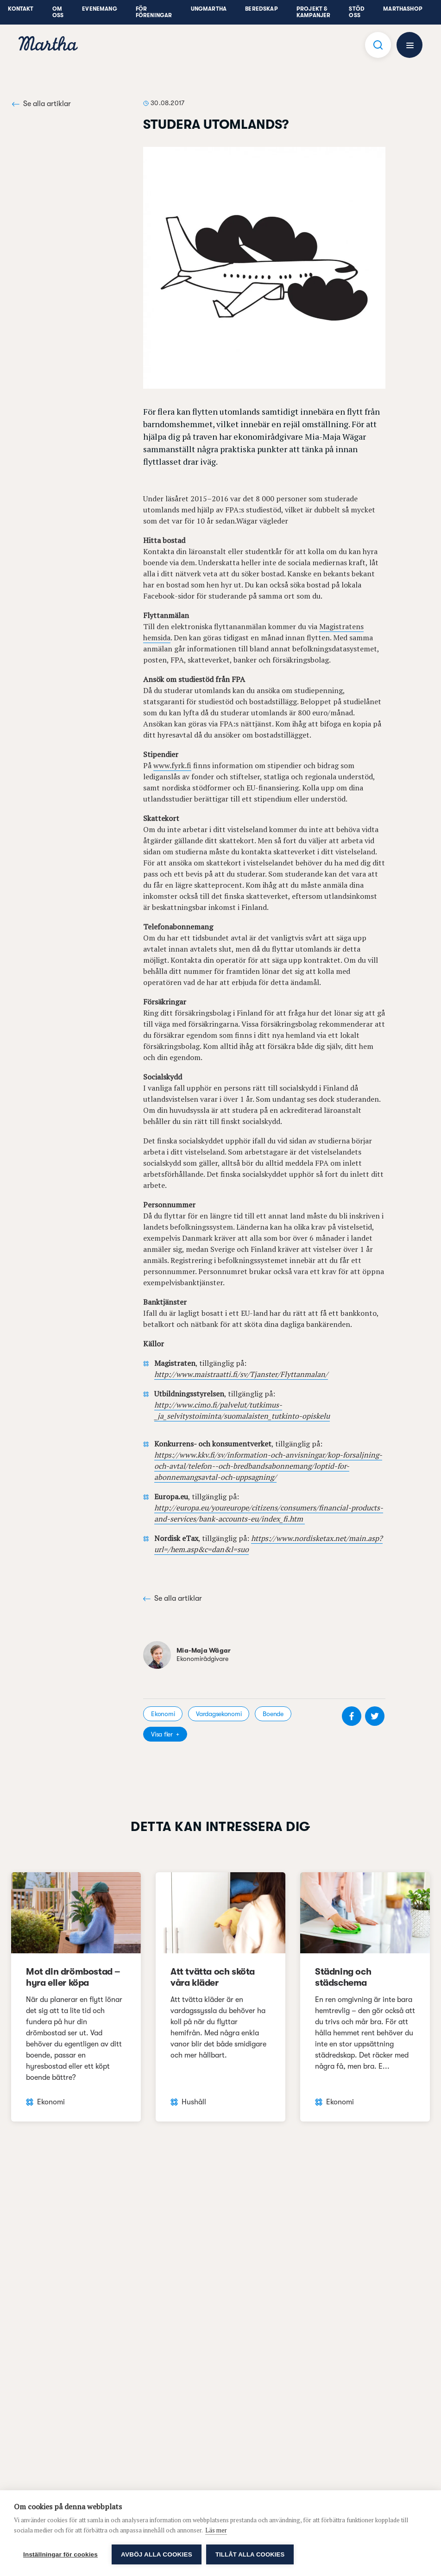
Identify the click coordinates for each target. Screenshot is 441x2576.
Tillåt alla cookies (249, 2554)
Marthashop (402, 9)
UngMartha (209, 9)
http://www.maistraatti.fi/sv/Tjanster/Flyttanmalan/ (241, 1374)
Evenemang (99, 9)
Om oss (58, 12)
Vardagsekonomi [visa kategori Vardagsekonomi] (218, 1713)
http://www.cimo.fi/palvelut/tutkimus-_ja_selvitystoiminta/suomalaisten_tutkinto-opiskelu (242, 1410)
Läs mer (216, 2530)
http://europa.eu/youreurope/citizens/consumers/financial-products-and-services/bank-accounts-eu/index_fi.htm (268, 1513)
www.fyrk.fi (172, 765)
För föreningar (154, 12)
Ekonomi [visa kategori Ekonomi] (163, 1713)
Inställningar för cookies (60, 2554)
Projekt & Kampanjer (313, 12)
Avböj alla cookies (156, 2554)
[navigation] (48, 44)
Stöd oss (357, 12)
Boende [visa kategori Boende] (273, 1713)
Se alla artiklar (41, 104)
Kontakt (20, 9)
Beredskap (261, 9)
